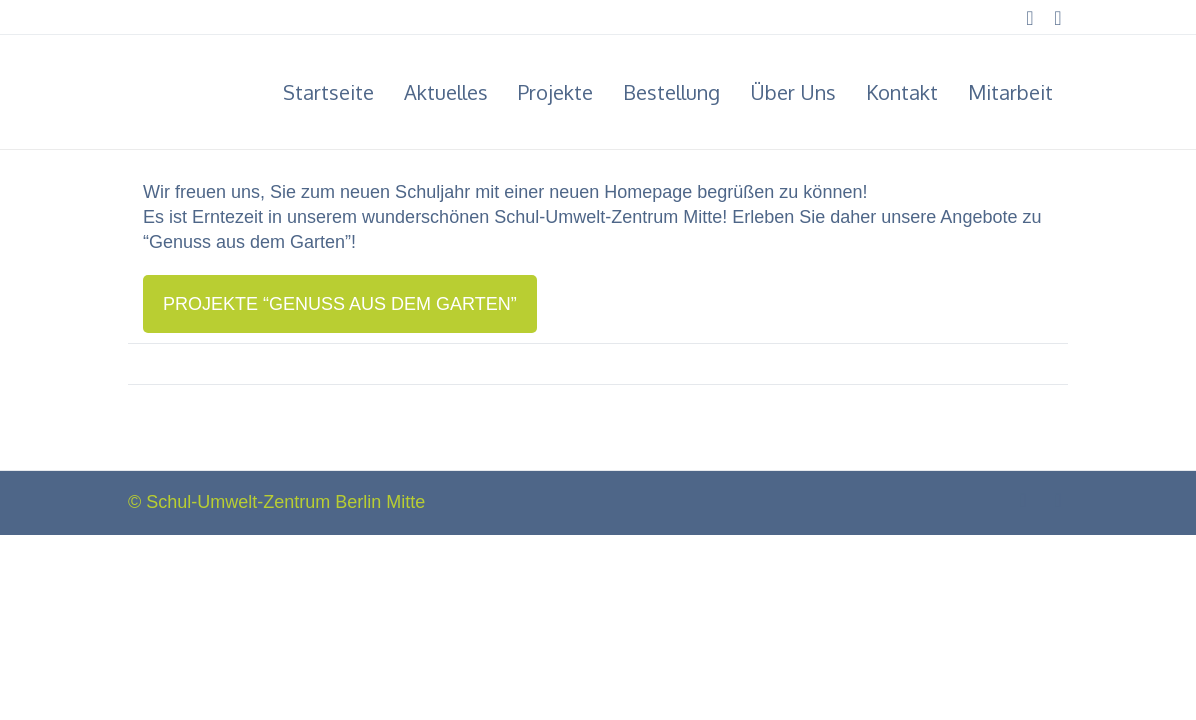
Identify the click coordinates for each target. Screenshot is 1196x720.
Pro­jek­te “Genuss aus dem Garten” (340, 304)
